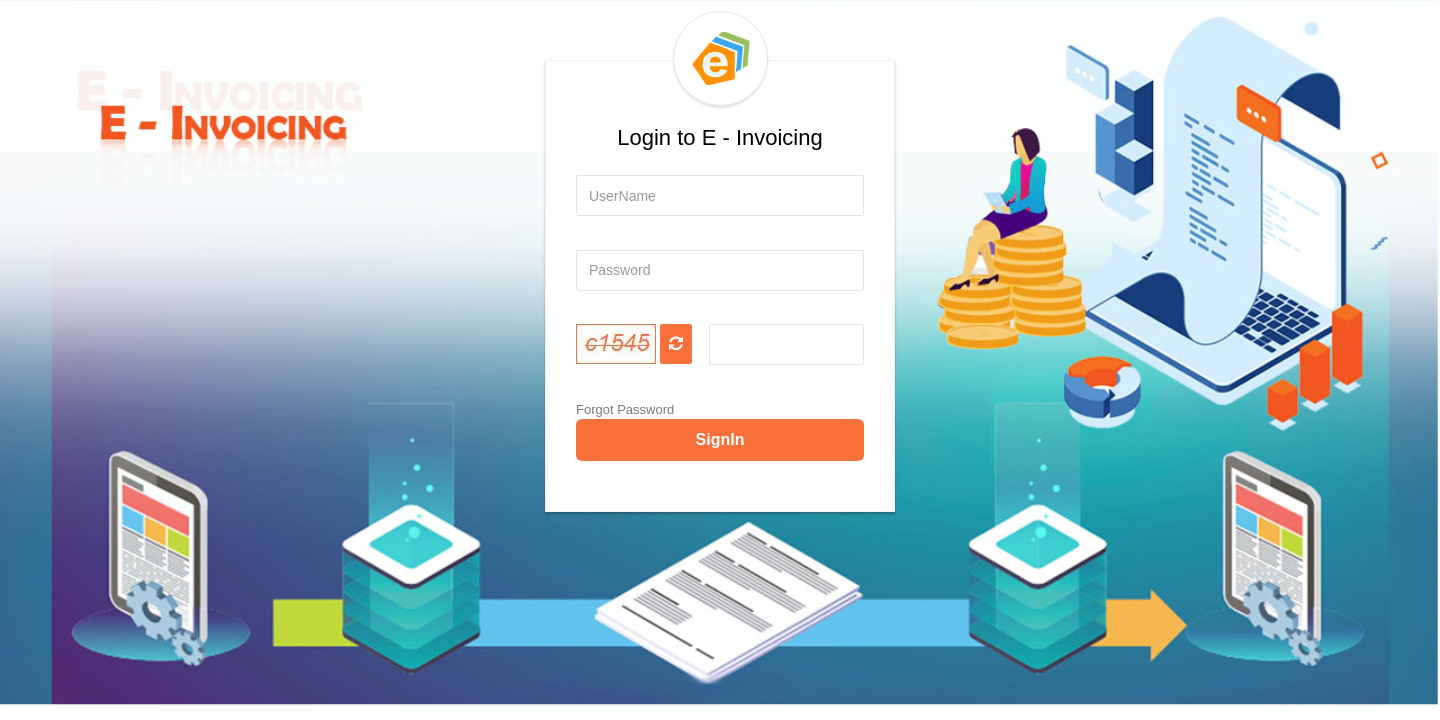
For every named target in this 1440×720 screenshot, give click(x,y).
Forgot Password (625, 409)
